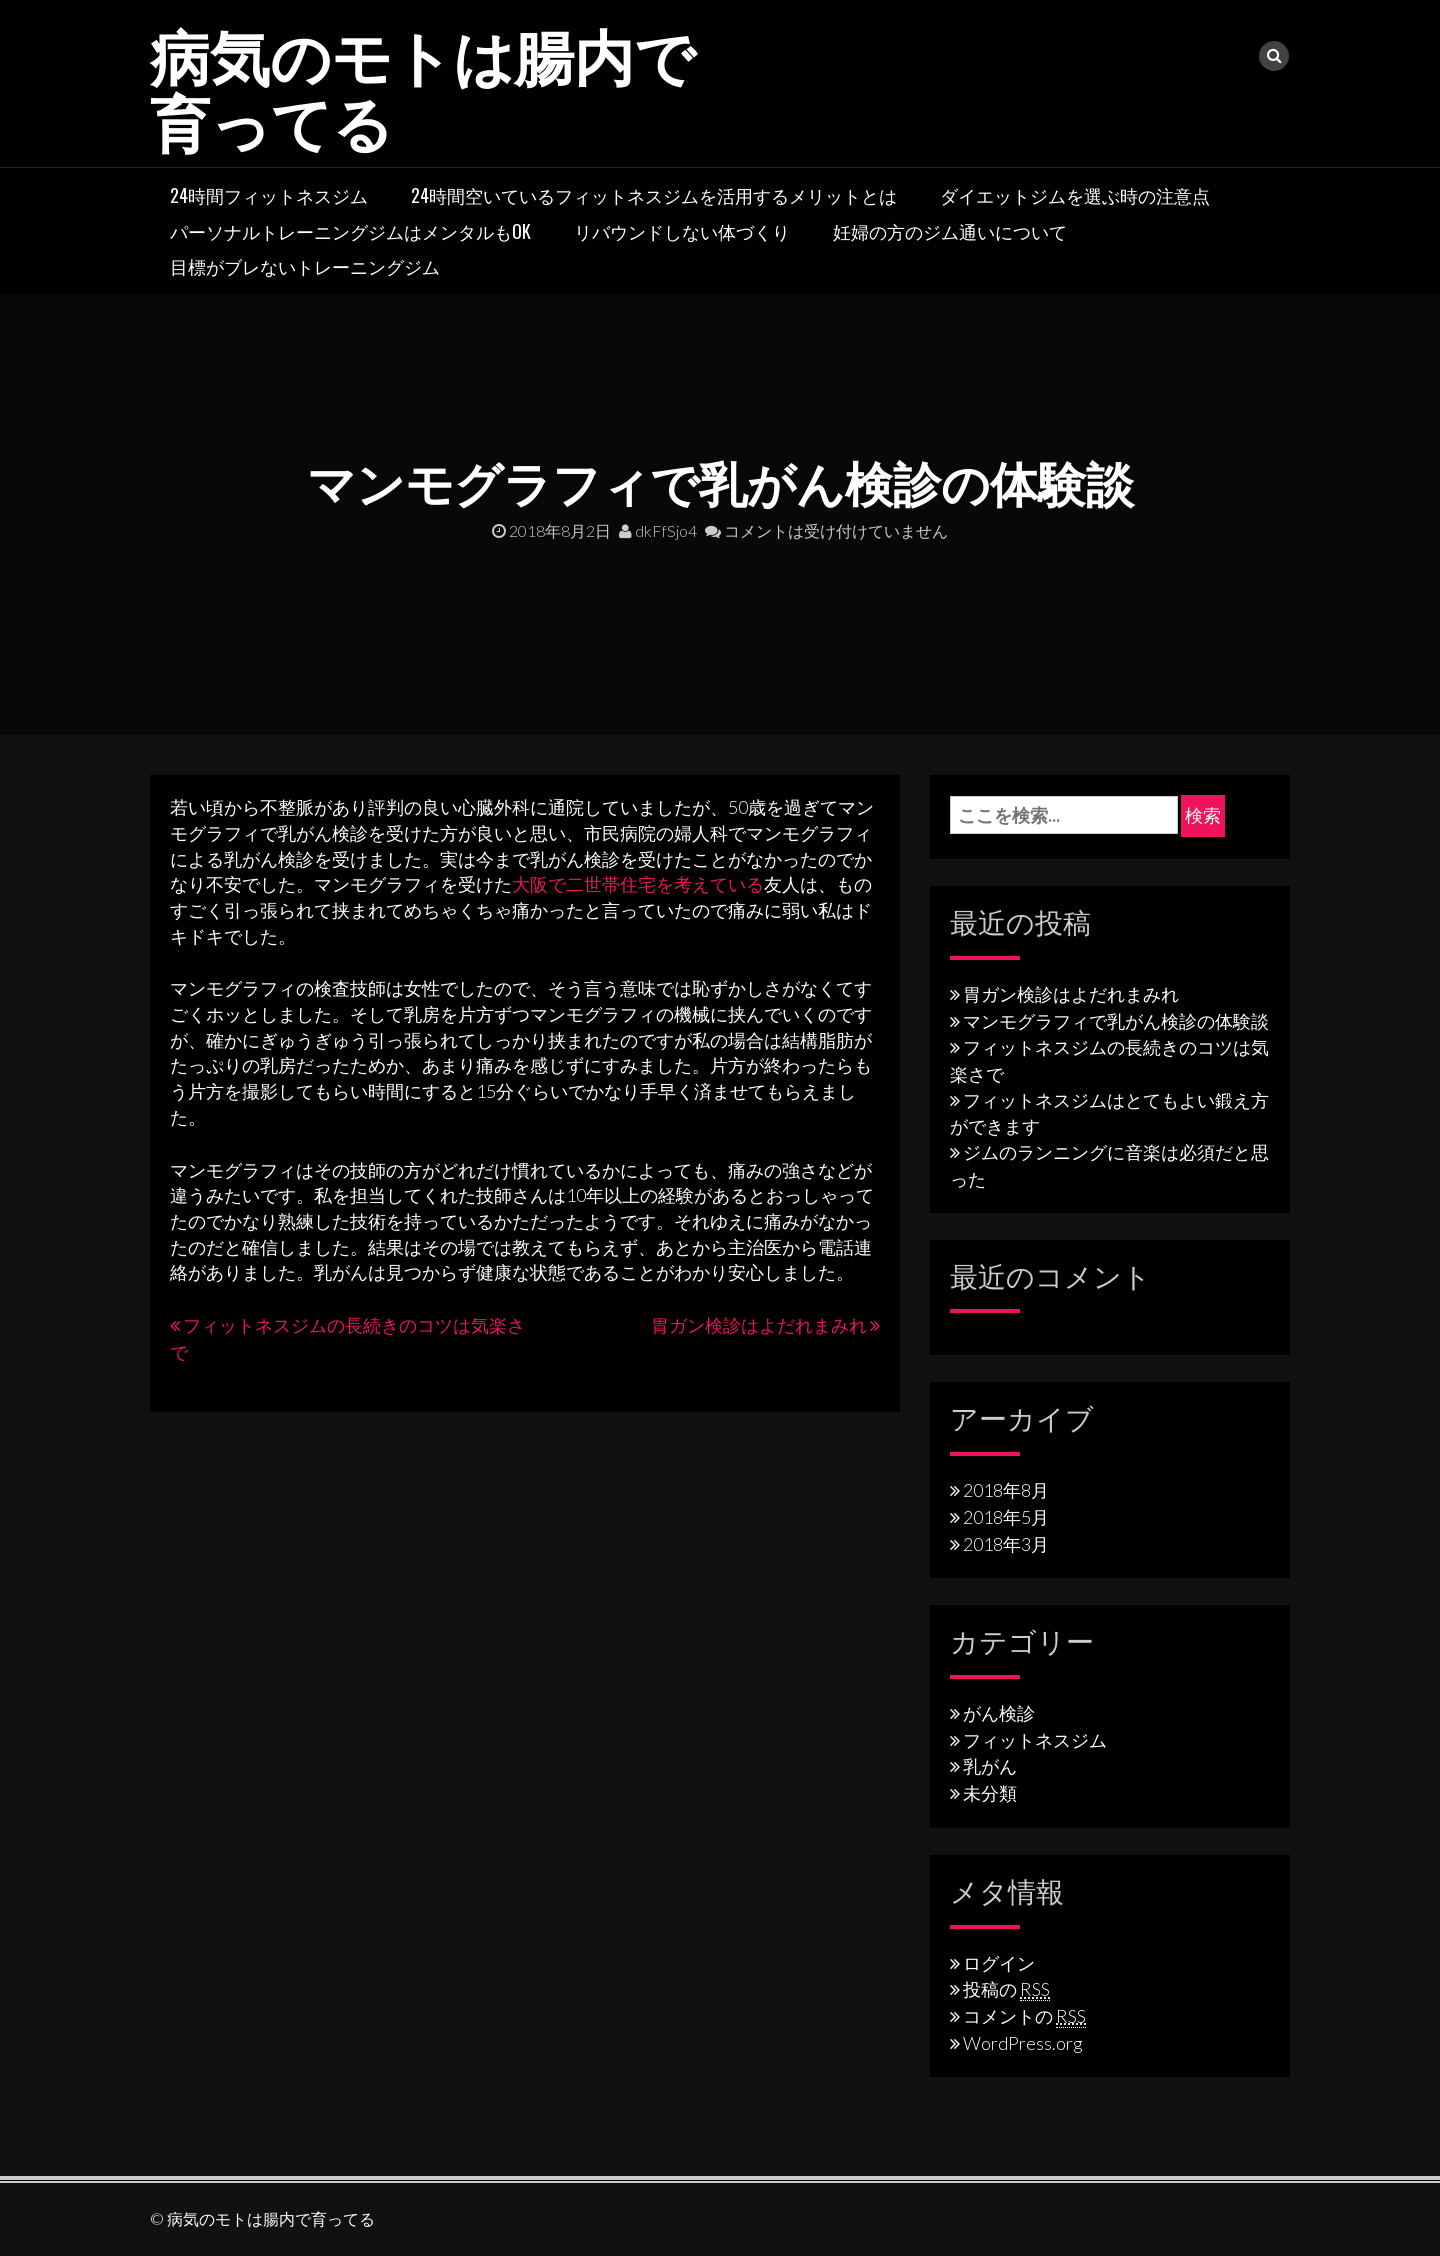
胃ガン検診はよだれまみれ (759, 1325)
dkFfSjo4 (658, 530)
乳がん (990, 1766)
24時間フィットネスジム (269, 195)
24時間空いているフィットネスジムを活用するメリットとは (654, 195)
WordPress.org (1023, 2043)
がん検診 (999, 1713)
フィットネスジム (1035, 1740)
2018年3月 (1006, 1544)
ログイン (999, 1963)
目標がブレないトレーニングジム (305, 266)
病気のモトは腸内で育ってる (422, 85)
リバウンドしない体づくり (682, 231)
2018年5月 (1006, 1517)
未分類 (990, 1793)
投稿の (1006, 1989)
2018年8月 (1006, 1490)
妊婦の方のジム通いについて (950, 231)
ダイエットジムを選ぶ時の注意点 (1075, 195)
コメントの (1024, 2016)
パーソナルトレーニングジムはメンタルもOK (350, 231)
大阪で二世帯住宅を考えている (638, 884)
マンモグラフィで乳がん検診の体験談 (1116, 1021)
